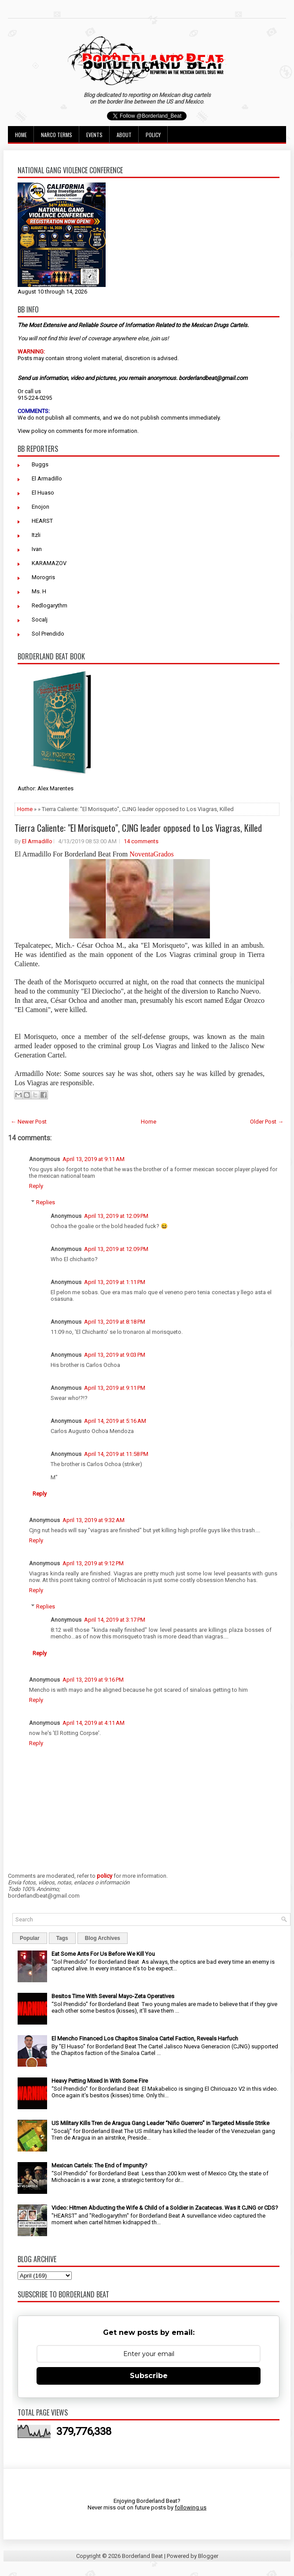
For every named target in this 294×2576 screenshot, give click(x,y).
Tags (62, 1938)
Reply (36, 1186)
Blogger (208, 2556)
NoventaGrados (151, 854)
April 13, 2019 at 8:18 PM (114, 1321)
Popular (30, 1938)
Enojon (40, 506)
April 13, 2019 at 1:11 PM (114, 1282)
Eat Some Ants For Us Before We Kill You (103, 1954)
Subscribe (149, 2375)
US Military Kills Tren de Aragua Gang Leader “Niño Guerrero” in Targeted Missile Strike (160, 2123)
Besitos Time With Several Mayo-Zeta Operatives (112, 1996)
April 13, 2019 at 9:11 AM (93, 1159)
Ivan (37, 549)
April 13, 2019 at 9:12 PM (93, 1563)
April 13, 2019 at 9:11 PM (114, 1388)
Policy (153, 134)
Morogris (43, 577)
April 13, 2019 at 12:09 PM (116, 1216)
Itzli (36, 535)
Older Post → (266, 1121)
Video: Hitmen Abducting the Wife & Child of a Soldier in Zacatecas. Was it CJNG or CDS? (164, 2207)
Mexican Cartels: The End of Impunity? (99, 2165)
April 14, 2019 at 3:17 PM (114, 1619)
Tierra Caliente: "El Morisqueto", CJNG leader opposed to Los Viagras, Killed (138, 828)
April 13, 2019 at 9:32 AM (93, 1520)
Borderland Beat (142, 2556)
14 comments (141, 841)
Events (94, 134)
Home (21, 134)
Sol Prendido (48, 633)
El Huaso (43, 492)
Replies (45, 1202)
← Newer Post (29, 1121)
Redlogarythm (49, 605)
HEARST (42, 520)
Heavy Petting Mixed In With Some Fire (99, 2080)
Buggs (40, 464)
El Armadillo (47, 478)
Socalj (40, 619)
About (124, 134)
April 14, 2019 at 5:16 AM (115, 1421)
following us (190, 2507)
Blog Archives (102, 1938)
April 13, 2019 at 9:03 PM (114, 1354)
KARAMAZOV (49, 563)
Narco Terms (56, 134)
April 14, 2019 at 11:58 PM (116, 1454)
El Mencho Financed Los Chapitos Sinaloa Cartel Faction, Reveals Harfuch (144, 2038)
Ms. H (39, 591)
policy (39, 431)
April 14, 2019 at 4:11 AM (93, 1723)
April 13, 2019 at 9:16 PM (93, 1679)
